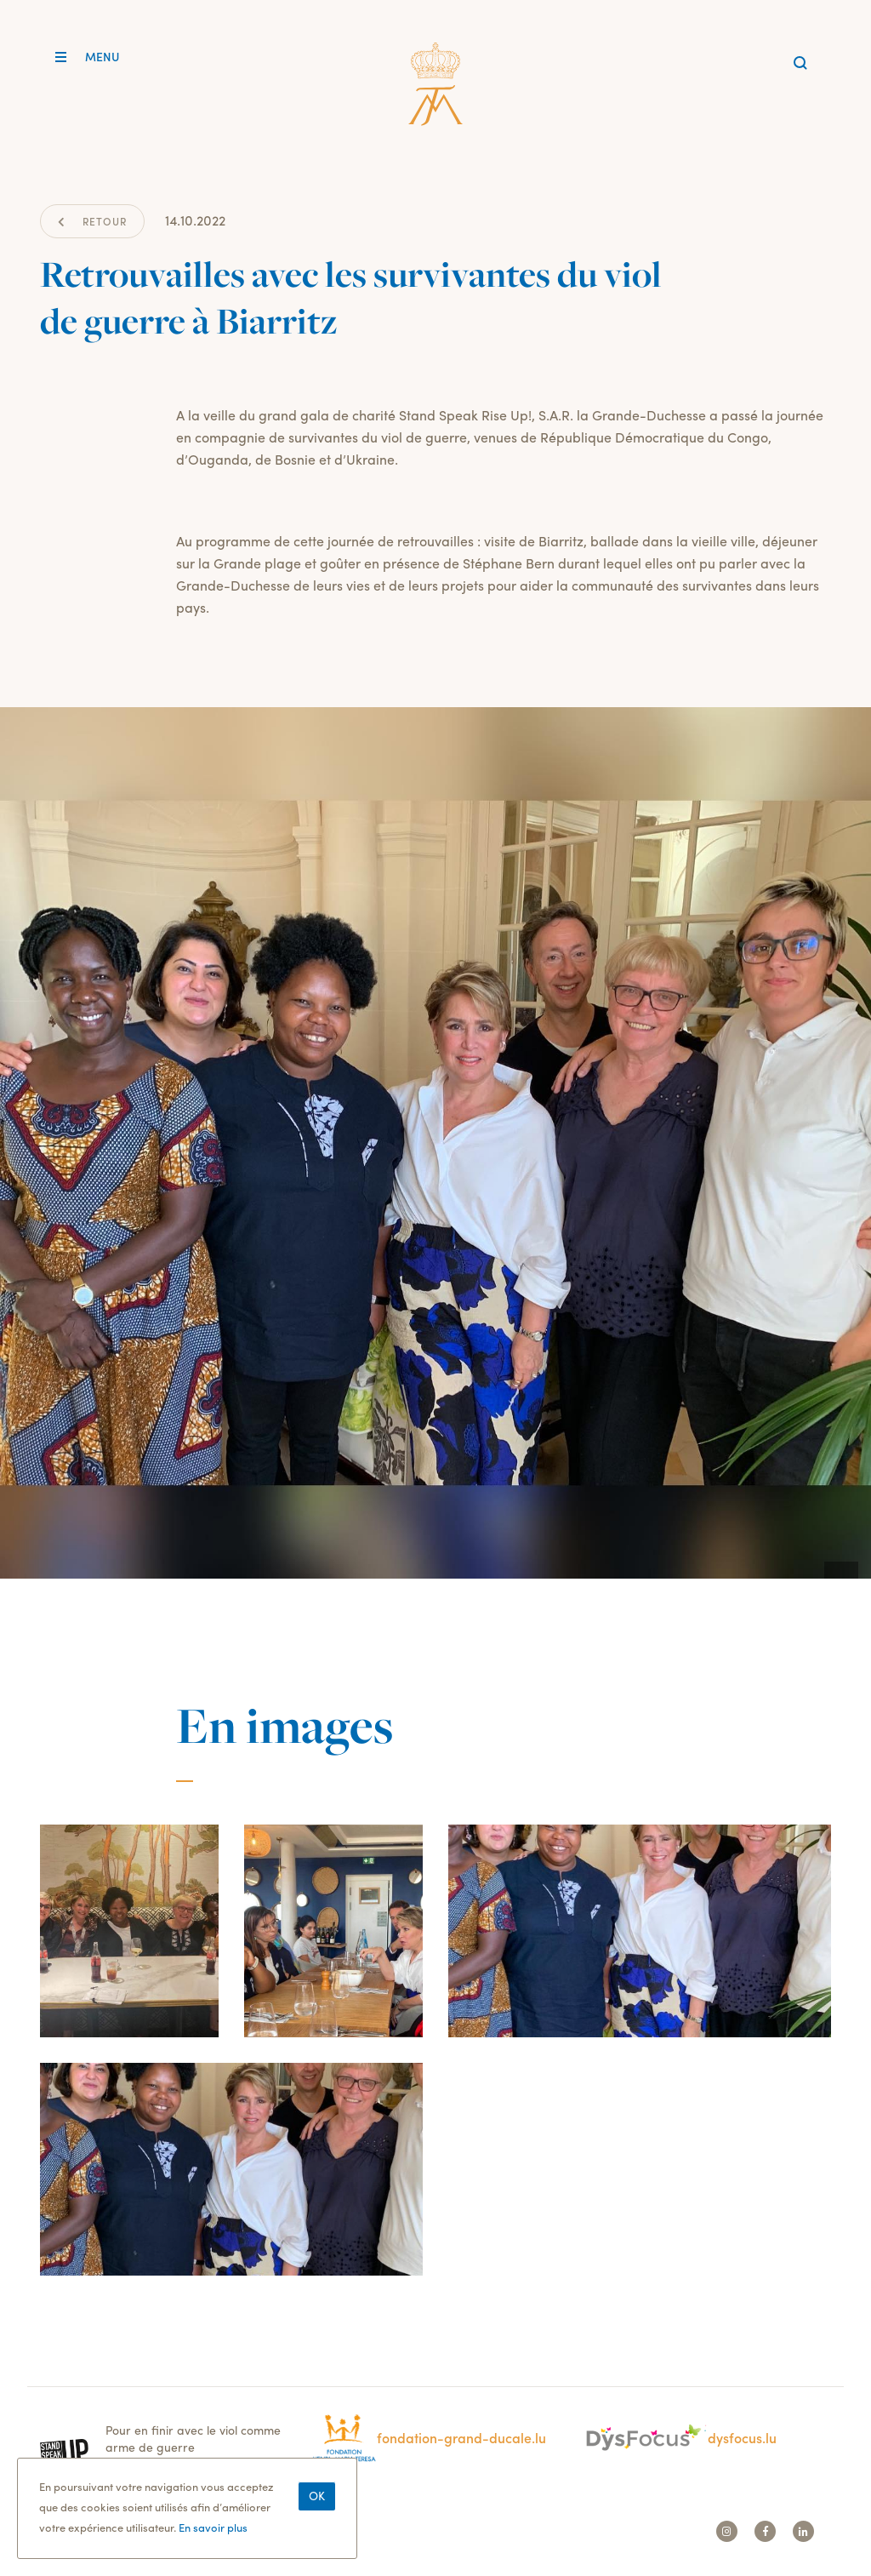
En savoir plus (213, 2537)
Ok (317, 2505)
